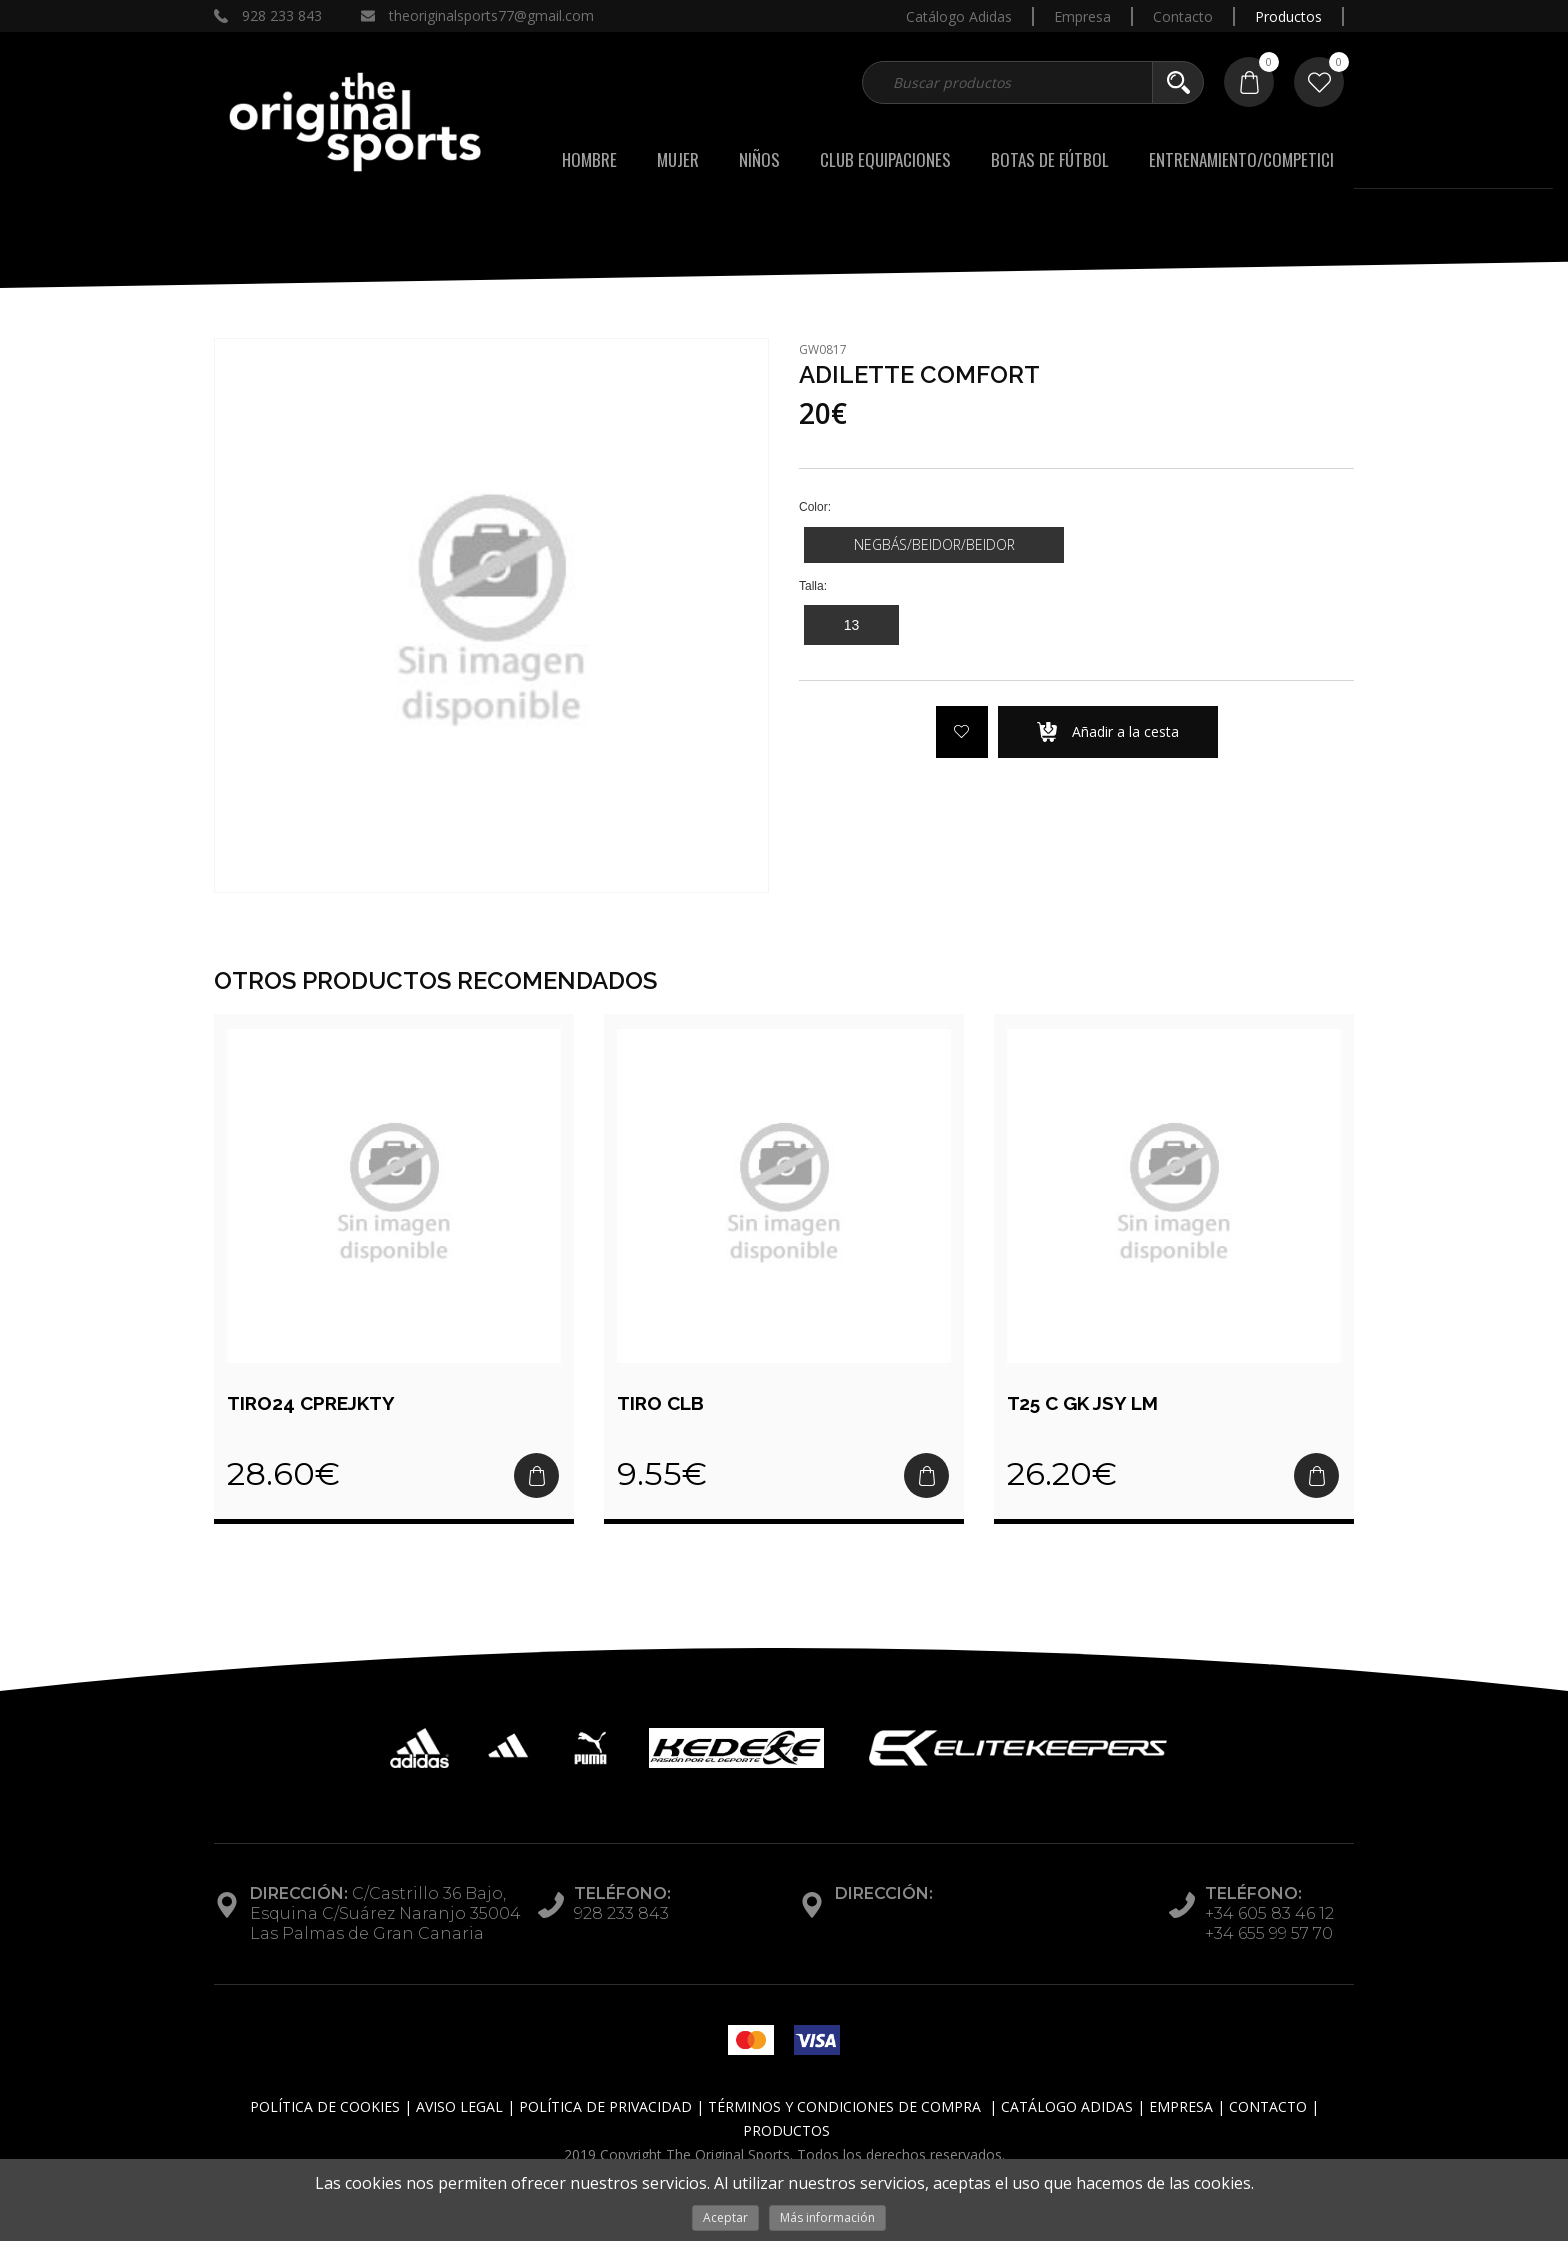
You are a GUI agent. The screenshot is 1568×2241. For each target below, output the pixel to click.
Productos (1288, 16)
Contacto (1183, 16)
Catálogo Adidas (959, 16)
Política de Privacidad (605, 2106)
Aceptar (725, 2217)
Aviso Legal (459, 2106)
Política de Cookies (325, 2106)
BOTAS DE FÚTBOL (1050, 159)
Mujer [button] (678, 159)
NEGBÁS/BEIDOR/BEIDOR (934, 544)
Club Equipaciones (885, 159)
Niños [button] (759, 159)
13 (852, 625)
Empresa (1082, 16)
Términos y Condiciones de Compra (844, 2106)
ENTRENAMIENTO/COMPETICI (1241, 159)
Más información (827, 2217)
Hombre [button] (589, 159)
